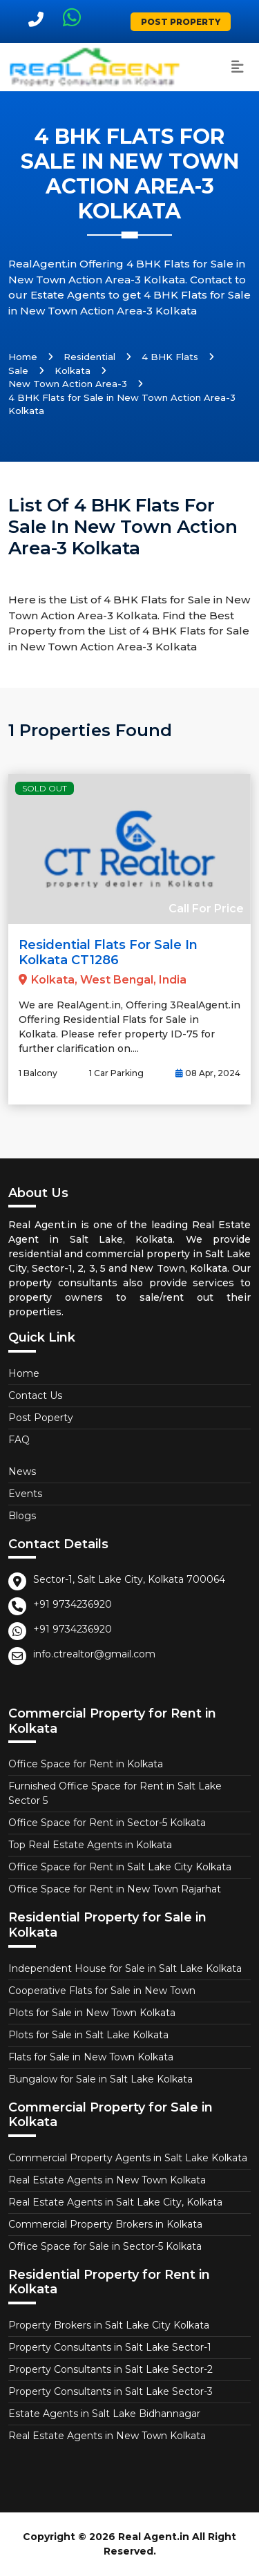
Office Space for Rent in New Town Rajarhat (114, 1889)
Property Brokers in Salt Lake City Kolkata (108, 2325)
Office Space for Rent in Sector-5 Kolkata (107, 1822)
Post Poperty (40, 1417)
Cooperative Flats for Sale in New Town (101, 1990)
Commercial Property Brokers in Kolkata (105, 2224)
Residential (89, 356)
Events (25, 1493)
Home (22, 356)
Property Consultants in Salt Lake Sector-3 (110, 2391)
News (22, 1471)
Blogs (22, 1516)
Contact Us (35, 1395)
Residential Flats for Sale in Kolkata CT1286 (108, 952)
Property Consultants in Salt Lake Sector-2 (110, 2369)
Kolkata (72, 370)
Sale (18, 370)
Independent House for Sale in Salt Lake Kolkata (125, 1968)
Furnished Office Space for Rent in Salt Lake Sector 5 (115, 1793)
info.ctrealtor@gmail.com (94, 1654)
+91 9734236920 (72, 1604)
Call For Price (206, 908)
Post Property (180, 22)
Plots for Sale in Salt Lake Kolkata (88, 2035)
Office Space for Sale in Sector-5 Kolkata (105, 2246)
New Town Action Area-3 (67, 383)
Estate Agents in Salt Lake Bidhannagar (104, 2413)
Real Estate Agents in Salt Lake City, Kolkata (115, 2202)
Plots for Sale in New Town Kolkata (91, 2012)
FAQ (19, 1439)
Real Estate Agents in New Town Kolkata (107, 2180)
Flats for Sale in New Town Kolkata (90, 2057)
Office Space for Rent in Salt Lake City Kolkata (119, 1867)
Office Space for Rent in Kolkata (85, 1764)
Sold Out (44, 788)
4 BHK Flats (170, 356)
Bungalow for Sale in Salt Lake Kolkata (100, 2079)
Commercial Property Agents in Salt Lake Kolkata (127, 2158)
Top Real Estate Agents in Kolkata (90, 1845)
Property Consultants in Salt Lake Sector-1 (109, 2347)
